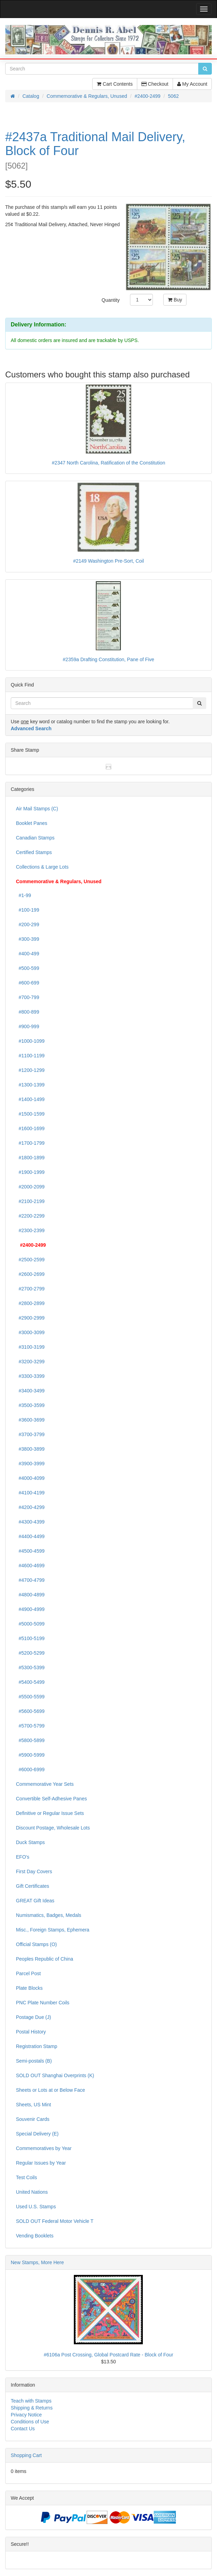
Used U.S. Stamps (36, 2206)
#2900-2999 (30, 1318)
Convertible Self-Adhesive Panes (51, 1798)
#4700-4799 (30, 1580)
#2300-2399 (30, 1230)
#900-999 (27, 1026)
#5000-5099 (30, 1624)
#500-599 (27, 968)
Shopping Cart (26, 2455)
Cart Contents (114, 84)
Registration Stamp (36, 2046)
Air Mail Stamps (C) (37, 808)
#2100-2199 (30, 1201)
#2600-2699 (30, 1274)
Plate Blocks (29, 1988)
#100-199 (27, 910)
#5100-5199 (30, 1638)
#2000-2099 (30, 1186)
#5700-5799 (30, 1726)
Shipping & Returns (32, 2408)
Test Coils (26, 2177)
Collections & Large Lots (42, 867)
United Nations (32, 2192)
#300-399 (27, 939)
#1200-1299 (30, 1070)
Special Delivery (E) (37, 2133)
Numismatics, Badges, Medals (48, 1915)
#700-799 (27, 997)
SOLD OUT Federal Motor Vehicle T (55, 2221)
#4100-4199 (30, 1492)
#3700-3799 (30, 1434)
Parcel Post (28, 1973)
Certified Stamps (34, 852)
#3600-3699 (30, 1420)
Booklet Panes (31, 823)
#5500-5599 (30, 1696)
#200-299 (27, 924)
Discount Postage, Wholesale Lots (53, 1828)
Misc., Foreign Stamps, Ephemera (52, 1930)
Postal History (31, 2032)
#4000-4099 (30, 1478)
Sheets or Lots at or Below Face (50, 2090)
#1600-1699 (30, 1128)
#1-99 (23, 895)
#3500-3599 (30, 1405)
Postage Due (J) (33, 2017)
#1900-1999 (30, 1172)
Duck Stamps (30, 1842)
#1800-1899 (30, 1157)
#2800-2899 (30, 1303)
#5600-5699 (30, 1711)
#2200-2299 (30, 1216)
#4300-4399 (30, 1522)
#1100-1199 (30, 1055)
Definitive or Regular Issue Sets (50, 1813)
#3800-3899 (30, 1449)
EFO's (22, 1857)
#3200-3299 (30, 1361)
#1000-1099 (30, 1041)
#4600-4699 (30, 1565)
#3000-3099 (30, 1332)
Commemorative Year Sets (45, 1784)
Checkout (154, 84)
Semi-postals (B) (34, 2061)
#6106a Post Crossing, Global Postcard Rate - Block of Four (108, 2354)
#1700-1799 (30, 1143)
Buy (175, 299)
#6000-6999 (30, 1769)
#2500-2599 (30, 1259)
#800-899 (27, 1012)
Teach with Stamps (31, 2401)
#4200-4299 (30, 1507)
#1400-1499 (30, 1099)
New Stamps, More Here (37, 2262)
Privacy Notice (26, 2414)
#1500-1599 (30, 1114)
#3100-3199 (30, 1347)
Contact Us (23, 2428)
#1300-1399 (30, 1084)
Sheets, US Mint (33, 2104)
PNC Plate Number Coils (42, 2002)
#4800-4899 (30, 1594)
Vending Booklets (34, 2235)
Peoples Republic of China (44, 1959)
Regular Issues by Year (41, 2163)
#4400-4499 (30, 1536)
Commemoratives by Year (43, 2148)
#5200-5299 (30, 1653)
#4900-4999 (30, 1609)
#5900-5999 (30, 1755)
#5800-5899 (30, 1740)
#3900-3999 (30, 1463)
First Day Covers (34, 1871)
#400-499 (27, 953)
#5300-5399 (30, 1667)
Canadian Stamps (35, 838)
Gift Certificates (32, 1886)
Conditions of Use (30, 2421)
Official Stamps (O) (36, 1944)
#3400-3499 (30, 1390)
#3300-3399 (30, 1376)
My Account (192, 84)
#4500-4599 (30, 1551)
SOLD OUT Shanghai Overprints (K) (55, 2075)
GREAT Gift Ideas (35, 1900)
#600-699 (27, 983)
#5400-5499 (30, 1682)
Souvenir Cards (33, 2119)
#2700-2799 (30, 1288)
